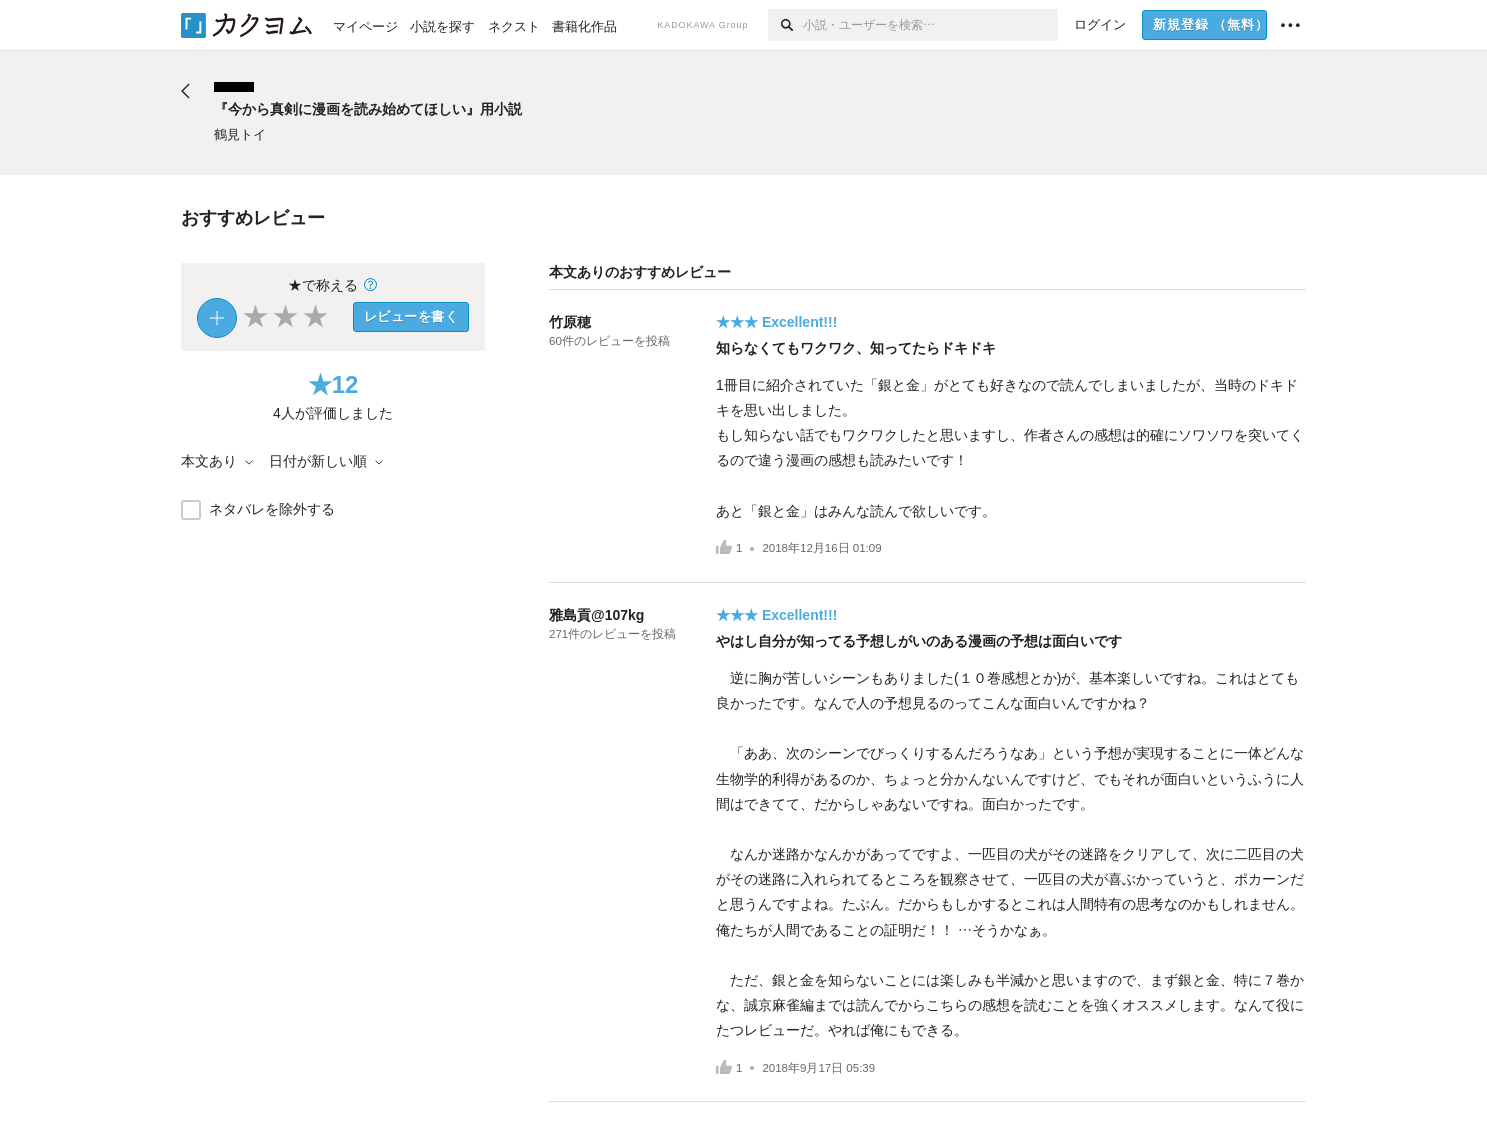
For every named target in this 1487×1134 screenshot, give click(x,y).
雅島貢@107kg (596, 615)
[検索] (785, 25)
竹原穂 (570, 322)
